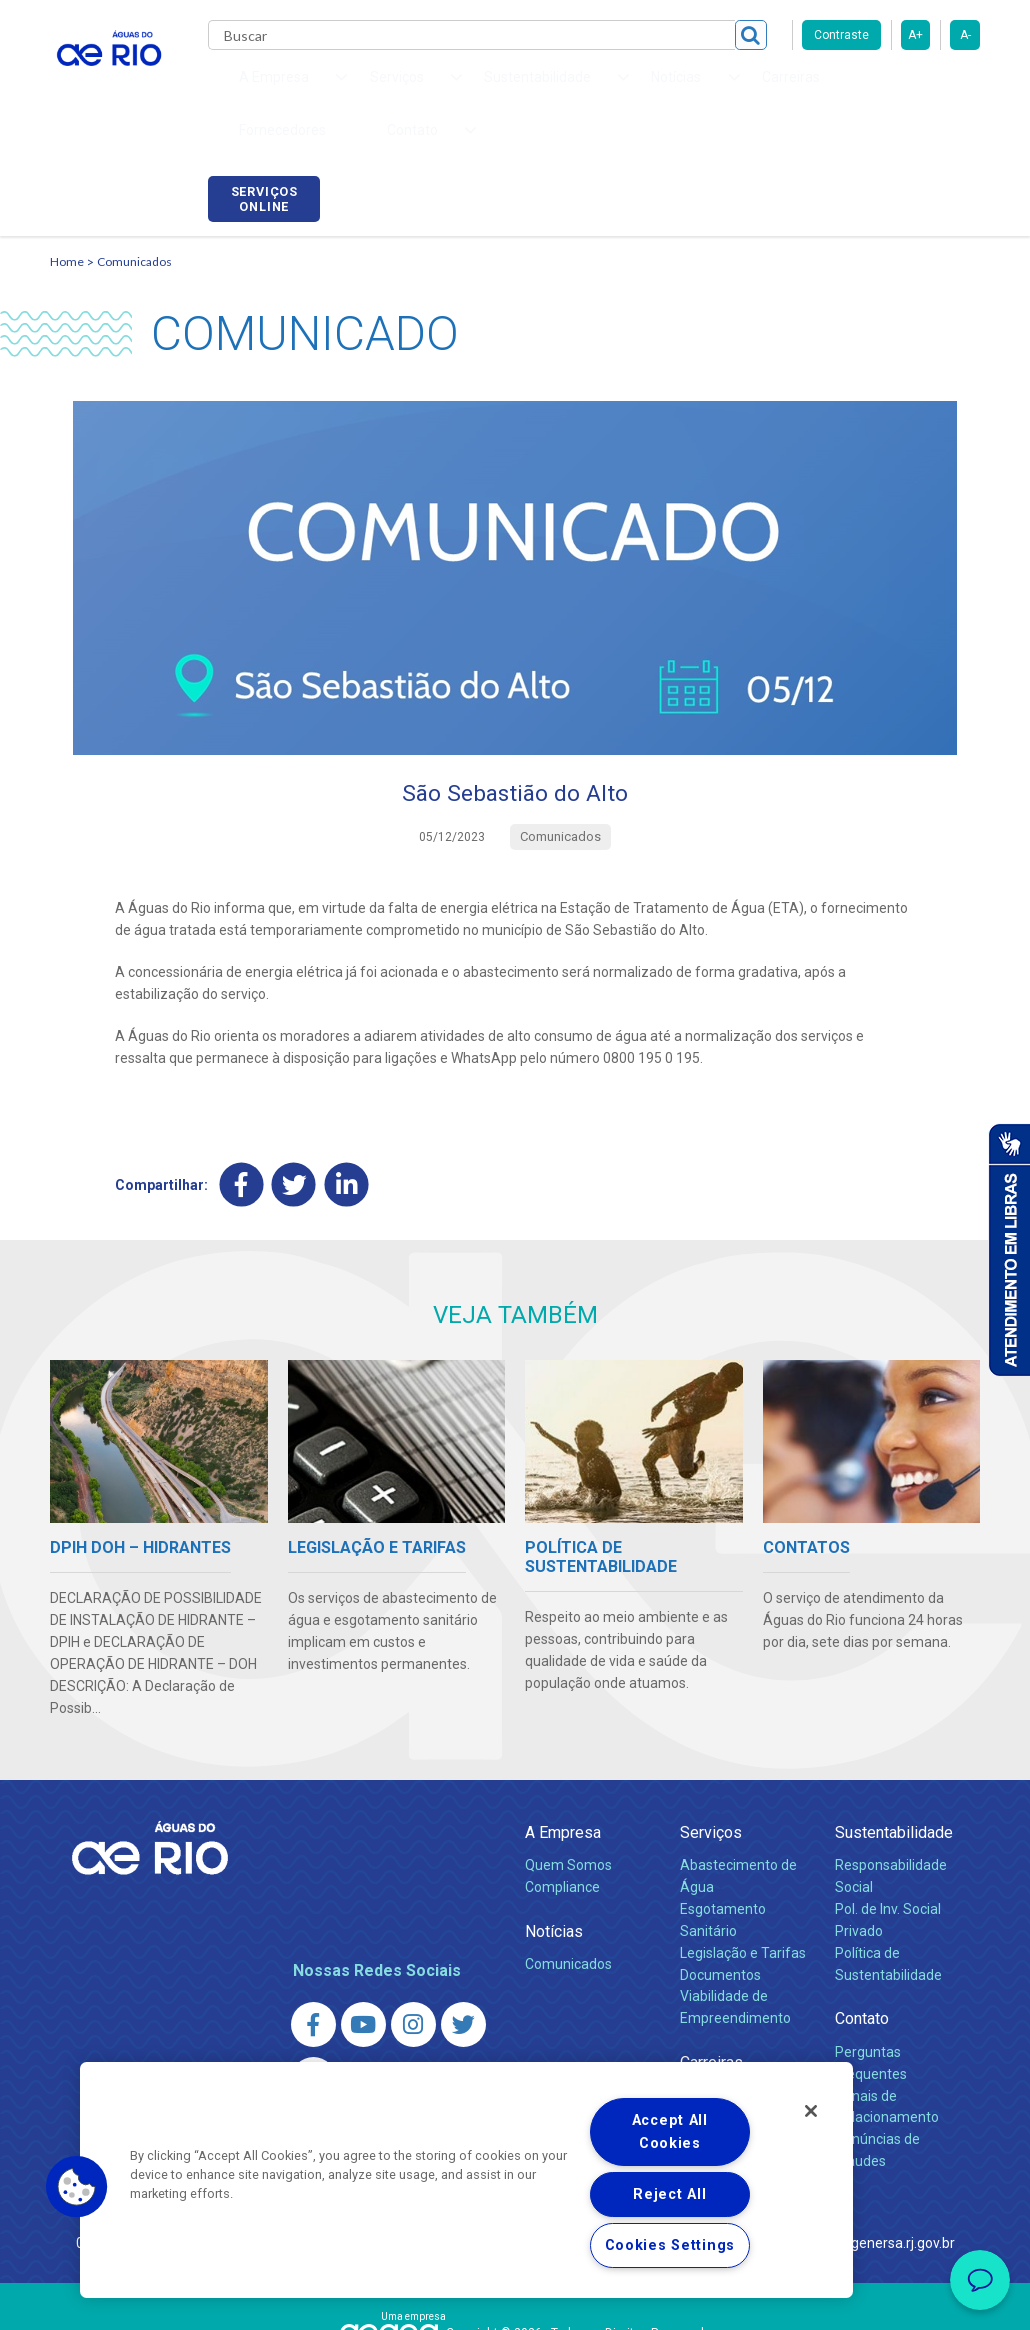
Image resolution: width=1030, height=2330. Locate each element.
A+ (915, 35)
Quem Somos (568, 1762)
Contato (862, 1915)
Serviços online (924, 93)
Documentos (720, 1871)
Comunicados (134, 156)
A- (965, 35)
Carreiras (618, 90)
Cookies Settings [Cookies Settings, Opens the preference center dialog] (670, 2245)
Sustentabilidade (894, 1729)
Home (67, 156)
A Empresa (563, 1729)
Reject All (669, 2194)
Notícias (554, 1828)
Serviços (711, 1729)
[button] (77, 2187)
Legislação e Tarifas (743, 1850)
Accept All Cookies (670, 2132)
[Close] (811, 2111)
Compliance (562, 1784)
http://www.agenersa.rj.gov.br (862, 2140)
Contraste (841, 35)
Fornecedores (712, 90)
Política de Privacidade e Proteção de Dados (515, 2300)
